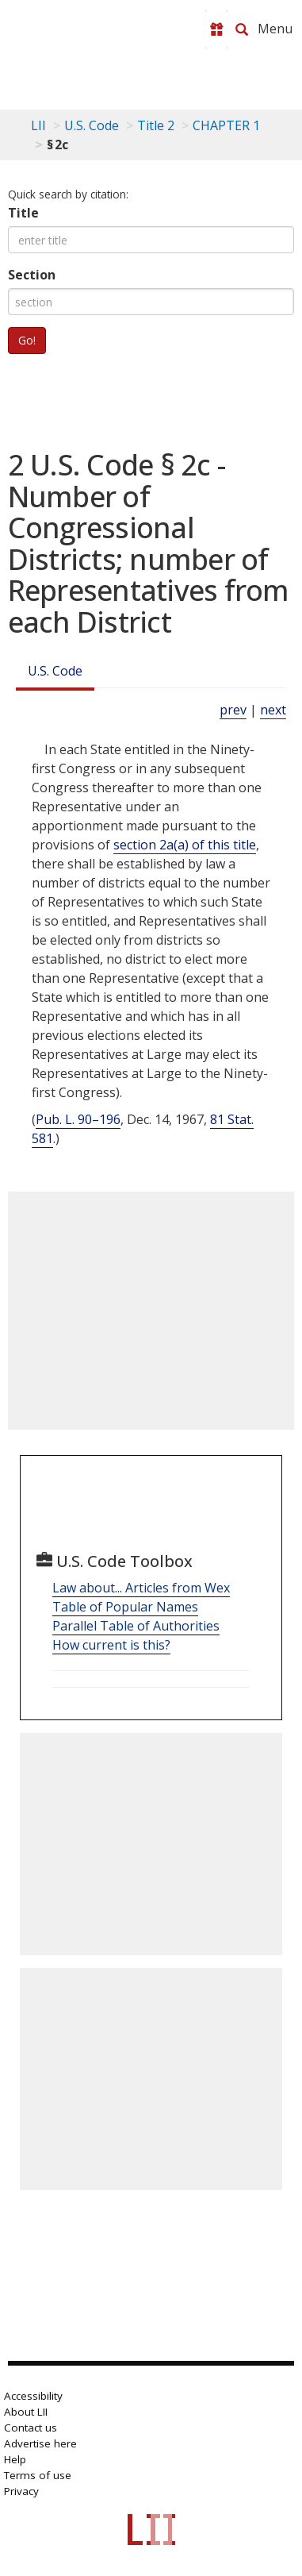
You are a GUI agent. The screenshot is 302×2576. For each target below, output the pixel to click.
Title (23, 212)
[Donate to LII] (216, 29)
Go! (27, 340)
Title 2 (155, 125)
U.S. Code (55, 671)
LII (38, 125)
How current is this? (111, 1645)
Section (31, 274)
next (273, 709)
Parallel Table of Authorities (136, 1626)
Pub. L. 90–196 (78, 1119)
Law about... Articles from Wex (141, 1587)
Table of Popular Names (125, 1606)
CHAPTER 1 (226, 125)
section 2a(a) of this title (184, 844)
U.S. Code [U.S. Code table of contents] (91, 125)
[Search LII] (242, 29)
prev (233, 709)
